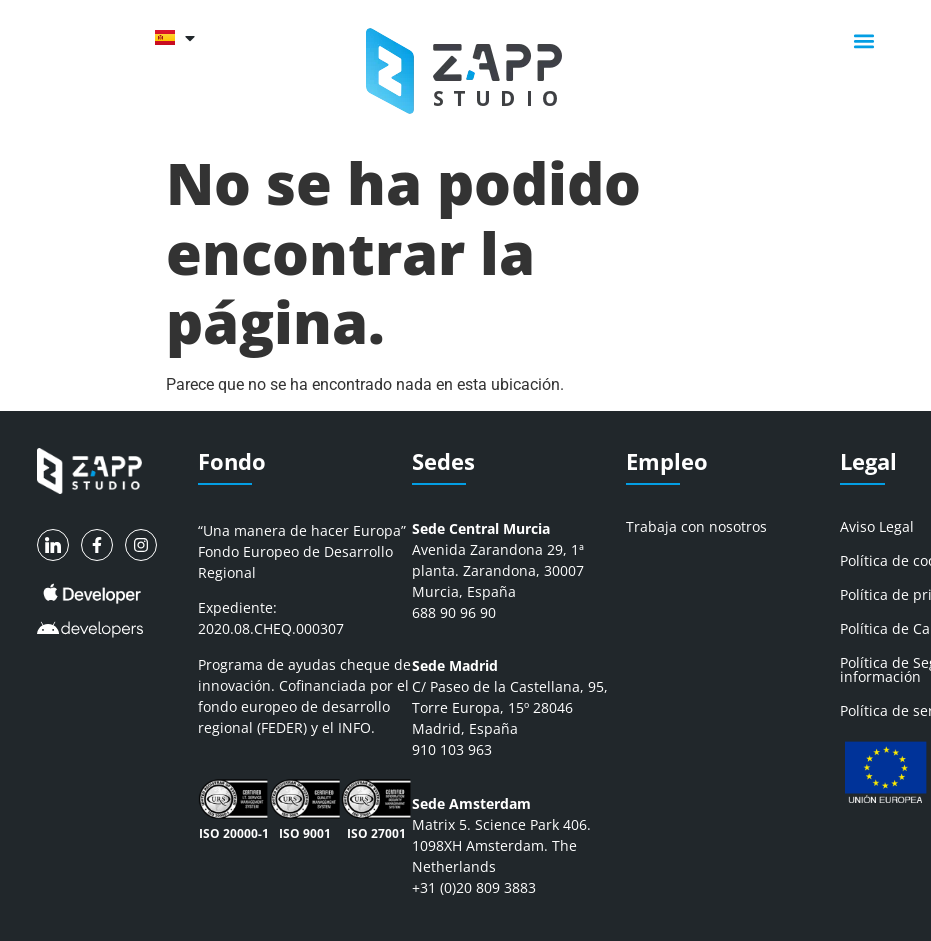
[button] (864, 40)
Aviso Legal (877, 526)
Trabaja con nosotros (696, 526)
